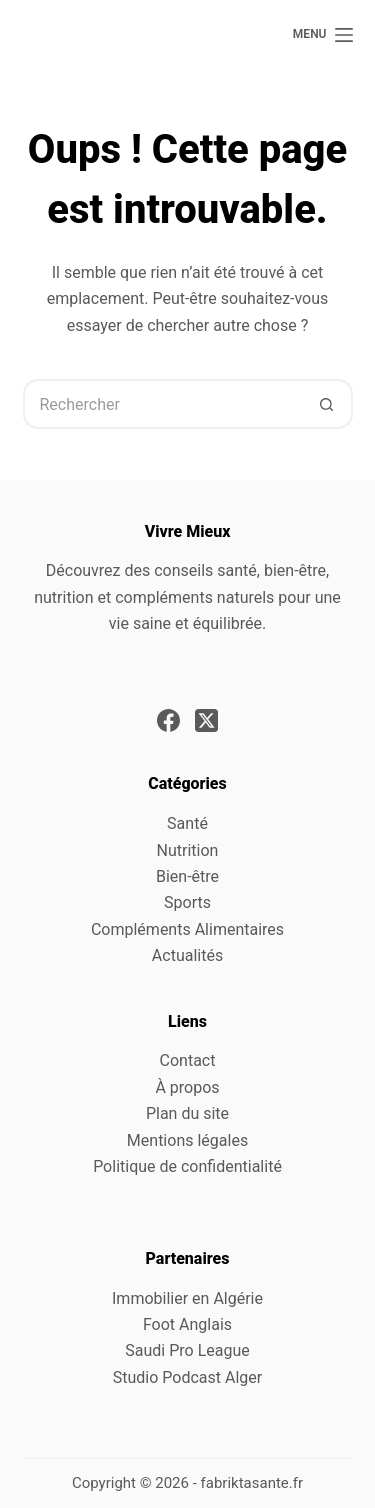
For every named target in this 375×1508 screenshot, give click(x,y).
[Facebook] (168, 720)
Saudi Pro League (187, 1350)
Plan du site (187, 1113)
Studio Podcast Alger (187, 1377)
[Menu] (323, 35)
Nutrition (188, 850)
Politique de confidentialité (187, 1166)
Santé (187, 823)
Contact (188, 1060)
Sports (187, 902)
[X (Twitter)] (206, 720)
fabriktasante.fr (252, 1483)
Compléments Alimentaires (187, 929)
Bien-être (187, 876)
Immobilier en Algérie (187, 1298)
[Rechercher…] (163, 404)
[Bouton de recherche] (328, 404)
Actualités (187, 955)
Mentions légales (187, 1140)
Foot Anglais (187, 1324)
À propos (187, 1087)
